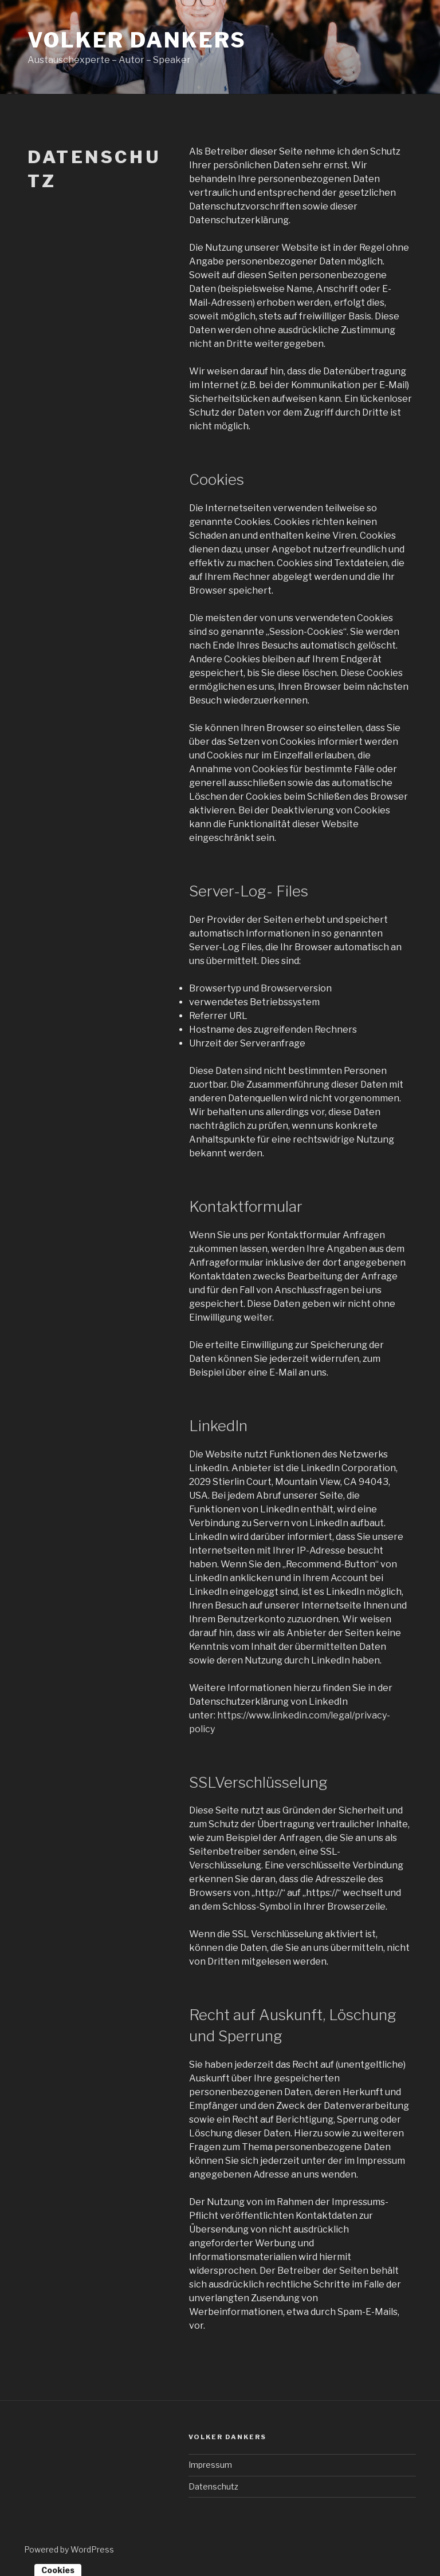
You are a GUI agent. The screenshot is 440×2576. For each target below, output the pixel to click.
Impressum (210, 2465)
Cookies (57, 2570)
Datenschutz (213, 2486)
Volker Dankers (137, 40)
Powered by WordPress (69, 2549)
